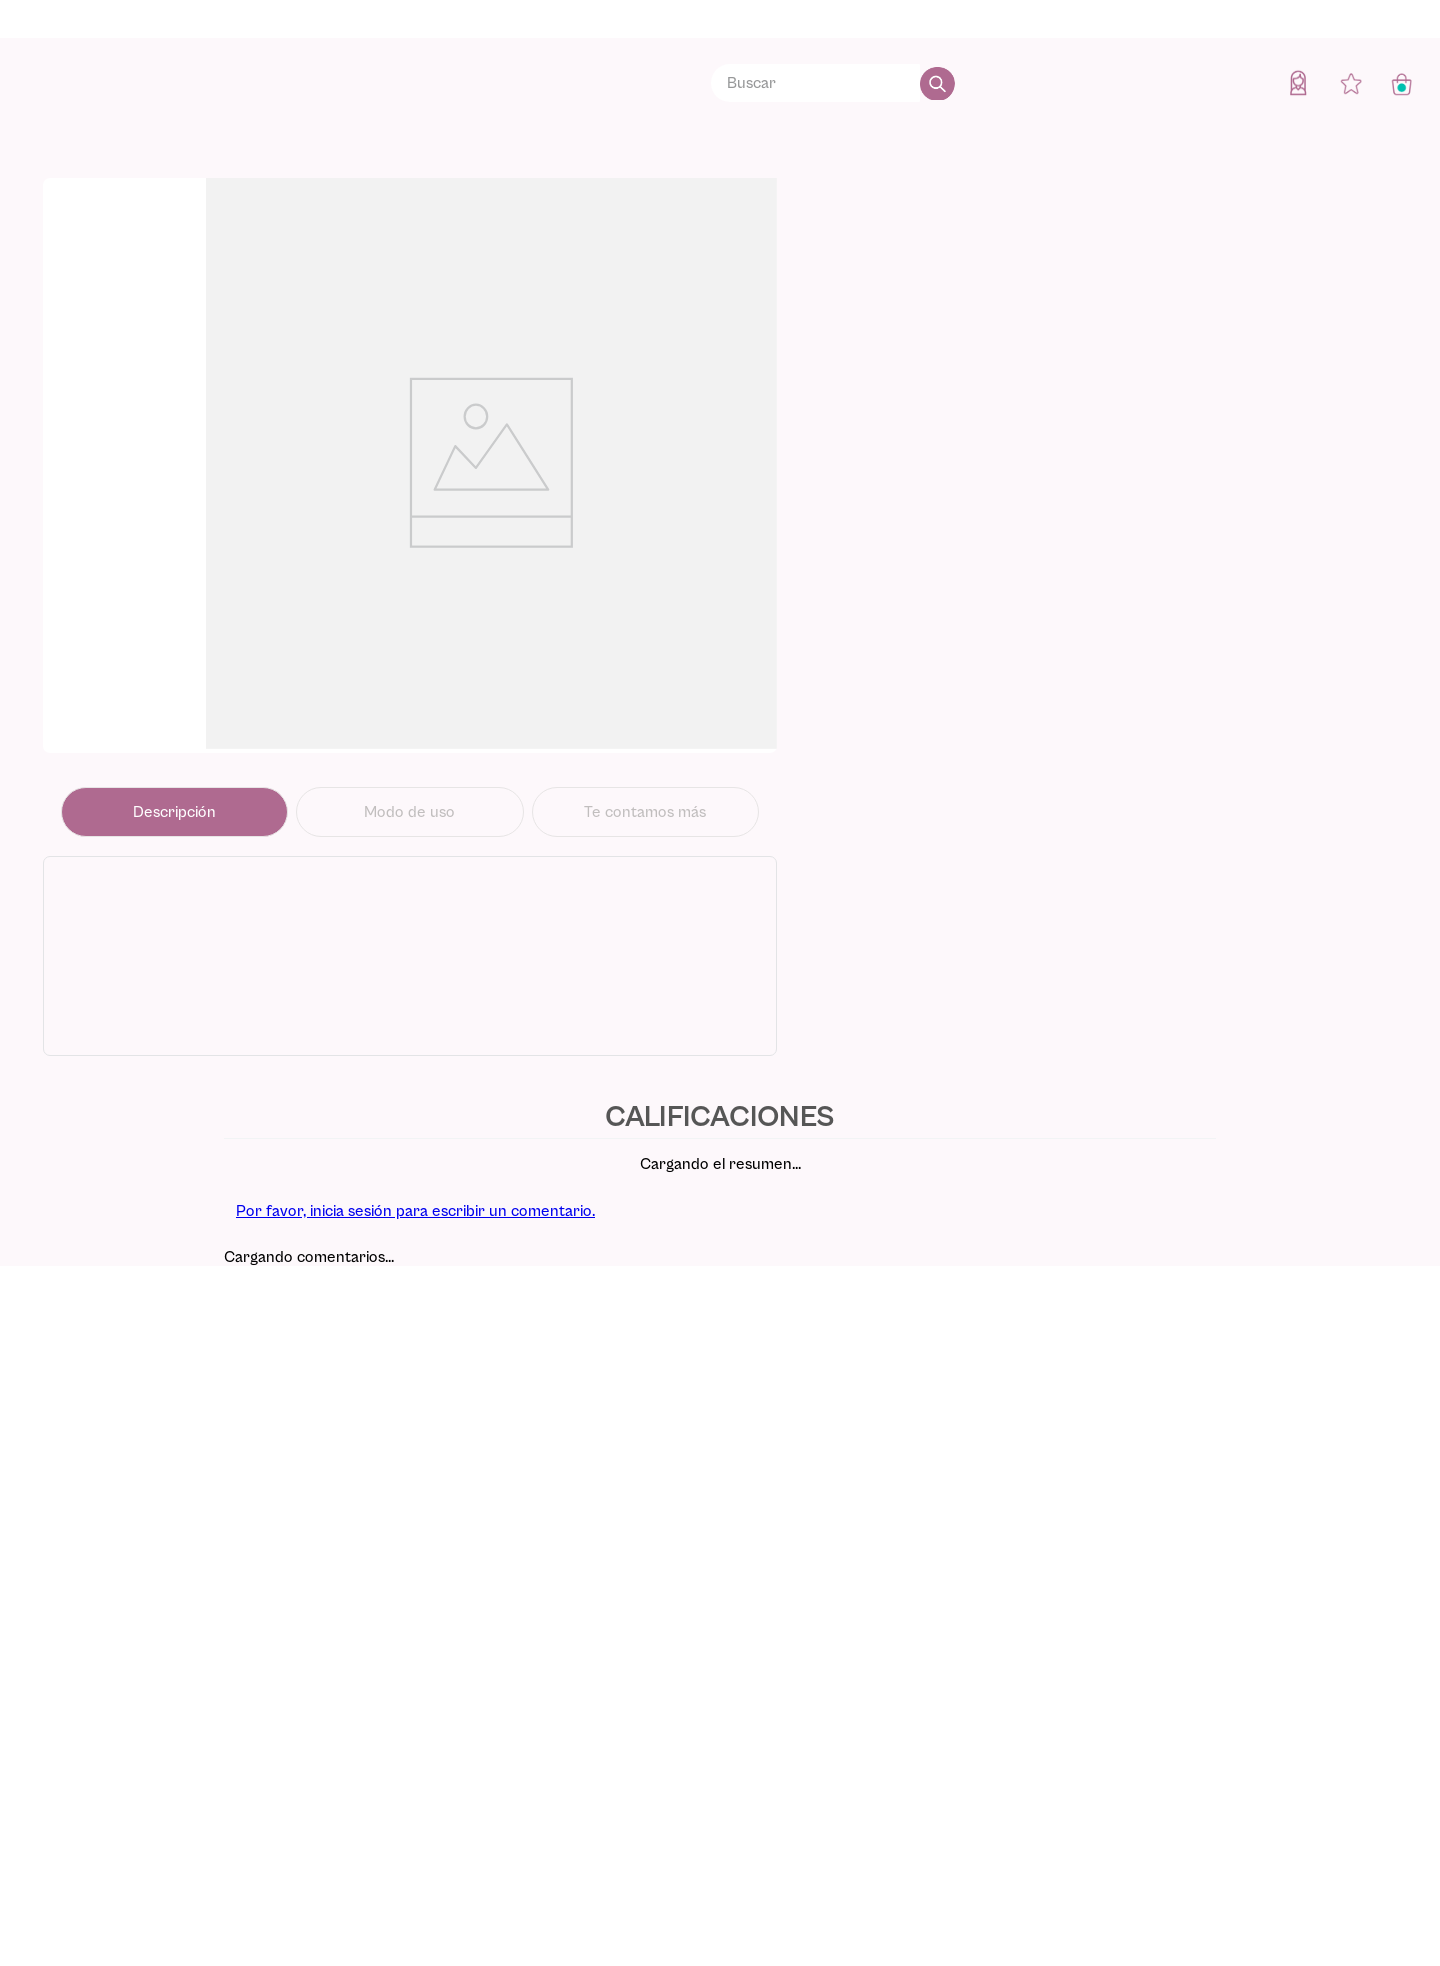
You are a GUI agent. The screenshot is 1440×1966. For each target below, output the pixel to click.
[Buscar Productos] (937, 83)
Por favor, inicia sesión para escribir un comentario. (415, 1211)
